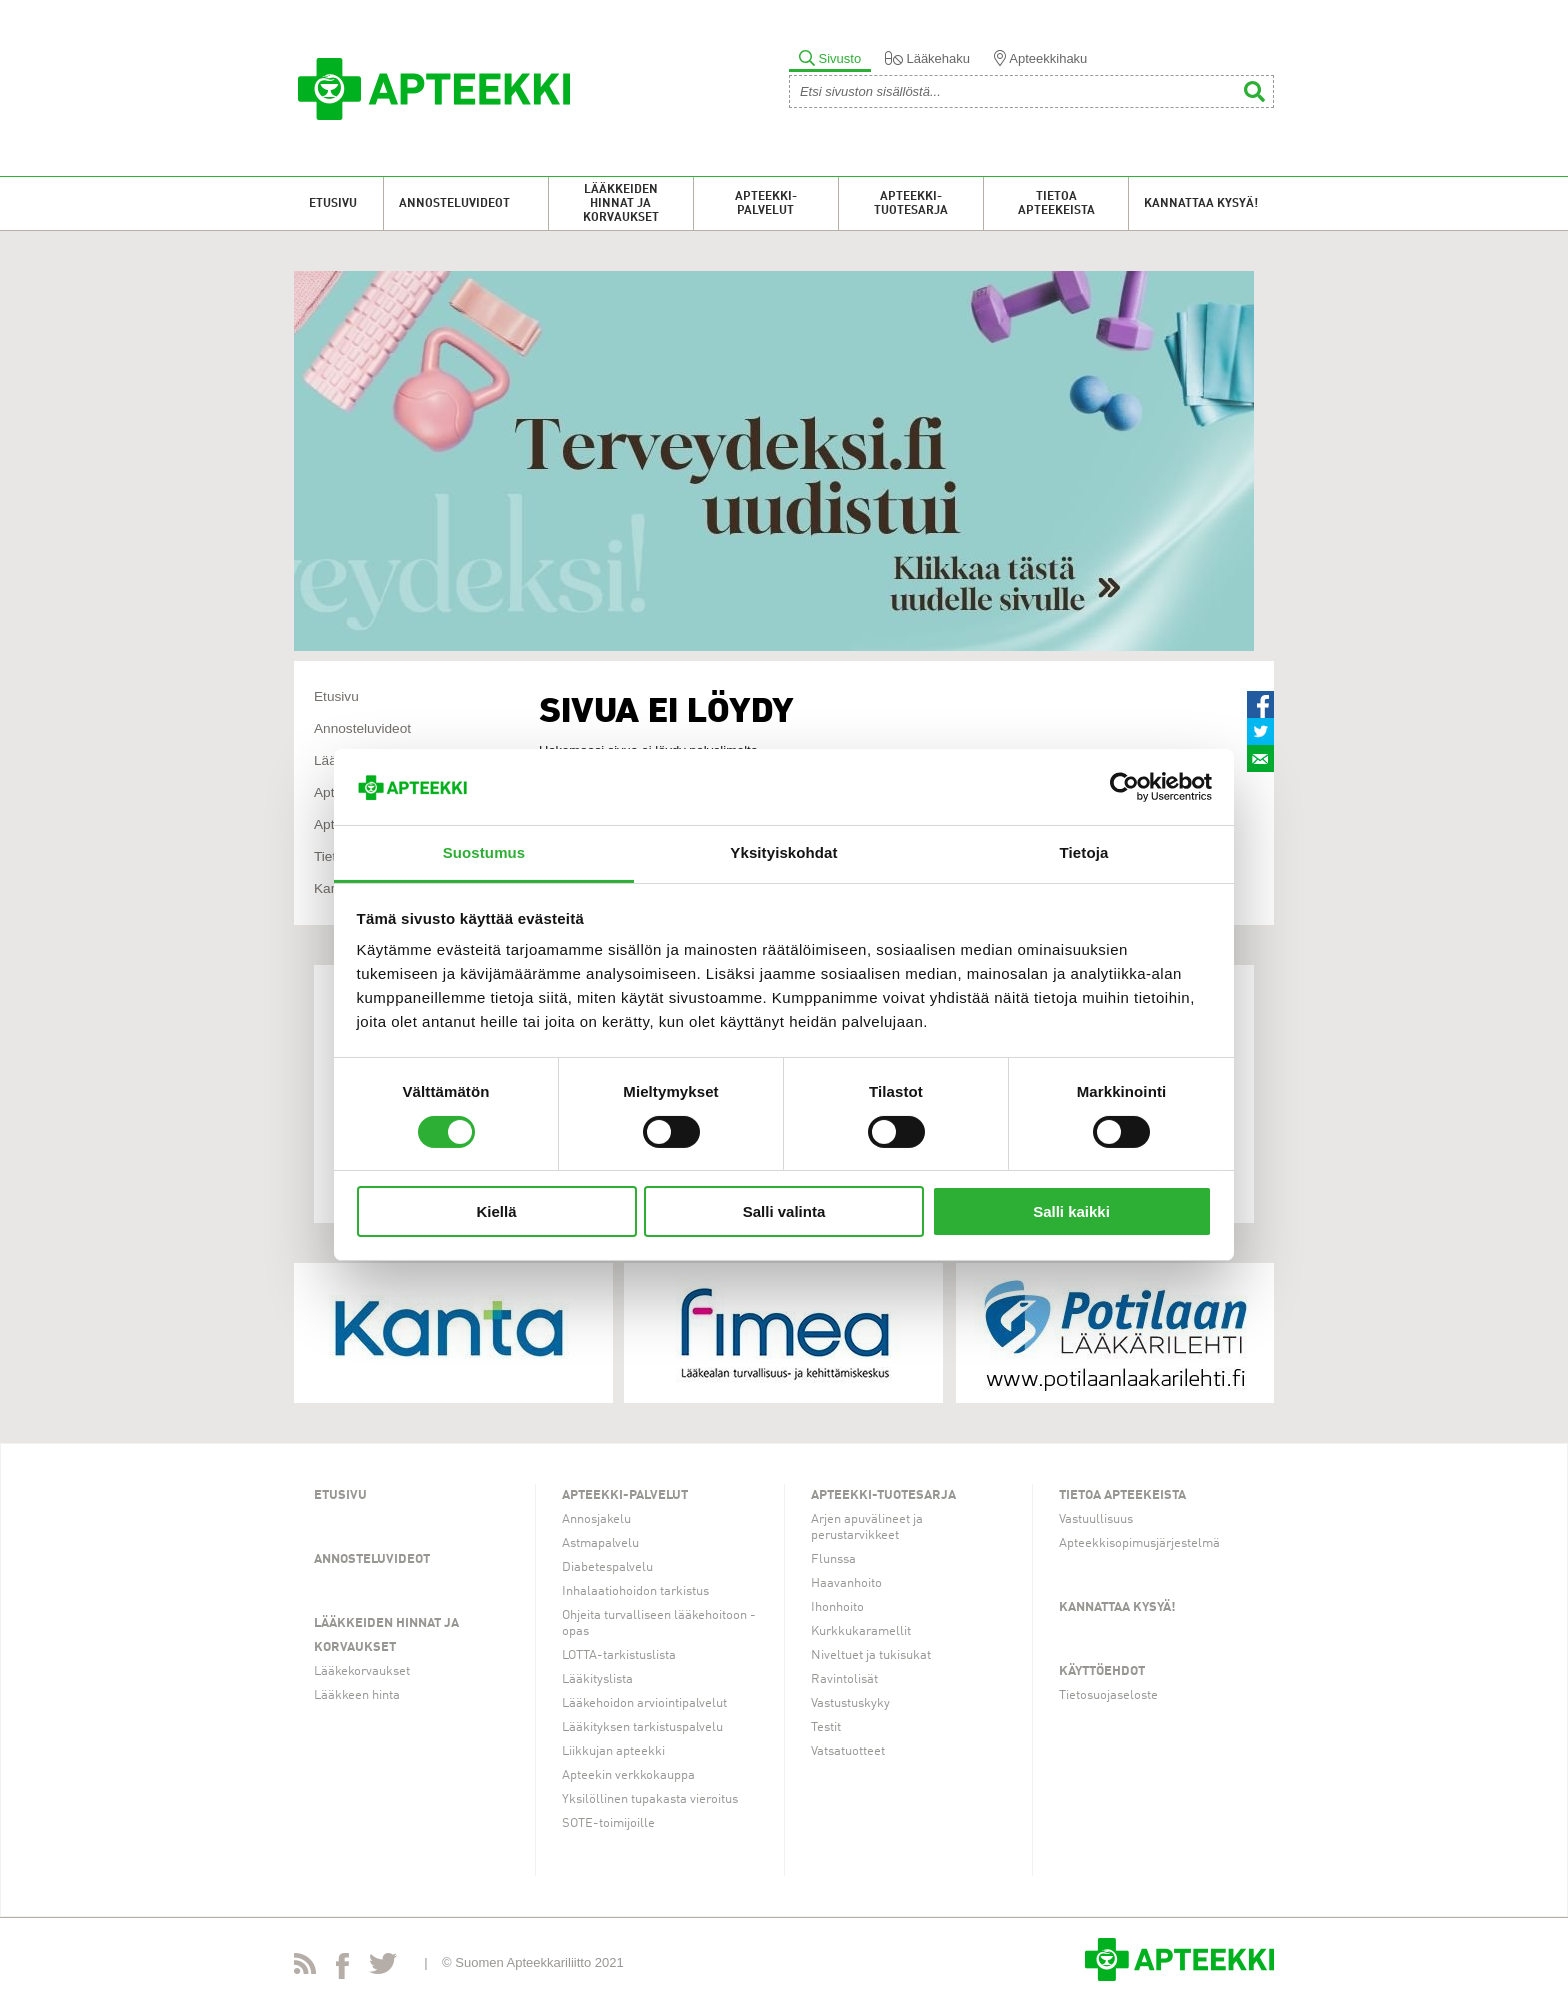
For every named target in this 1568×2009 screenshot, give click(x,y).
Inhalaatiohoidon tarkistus (635, 1591)
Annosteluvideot (454, 204)
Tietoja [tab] (1084, 852)
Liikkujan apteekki (613, 1751)
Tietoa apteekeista (1056, 204)
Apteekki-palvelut (766, 204)
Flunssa (833, 1559)
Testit (826, 1727)
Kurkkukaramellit (861, 1631)
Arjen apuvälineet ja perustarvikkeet (867, 1527)
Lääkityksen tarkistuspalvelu (642, 1727)
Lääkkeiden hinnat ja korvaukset (621, 204)
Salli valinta (784, 1211)
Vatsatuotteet (848, 1751)
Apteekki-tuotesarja (911, 204)
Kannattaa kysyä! (1201, 204)
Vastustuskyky (850, 1703)
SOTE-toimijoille (608, 1823)
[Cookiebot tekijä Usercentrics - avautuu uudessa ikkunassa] (1124, 787)
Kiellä (496, 1211)
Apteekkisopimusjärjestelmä (1139, 1543)
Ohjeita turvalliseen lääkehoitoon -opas (659, 1623)
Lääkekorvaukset (362, 1671)
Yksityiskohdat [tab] (783, 852)
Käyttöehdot (1102, 1671)
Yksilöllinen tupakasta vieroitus (650, 1799)
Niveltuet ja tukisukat (871, 1655)
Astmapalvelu (600, 1543)
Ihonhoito (837, 1607)
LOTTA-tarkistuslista (619, 1655)
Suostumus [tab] (484, 852)
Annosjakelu (596, 1519)
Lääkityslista (597, 1679)
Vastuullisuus (1096, 1519)
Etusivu (333, 204)
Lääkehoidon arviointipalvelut (644, 1703)
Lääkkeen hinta (357, 1695)
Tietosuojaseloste (1108, 1695)
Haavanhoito (846, 1583)
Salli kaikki (1071, 1211)
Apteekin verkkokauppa (628, 1775)
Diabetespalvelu (607, 1567)
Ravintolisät (844, 1679)
